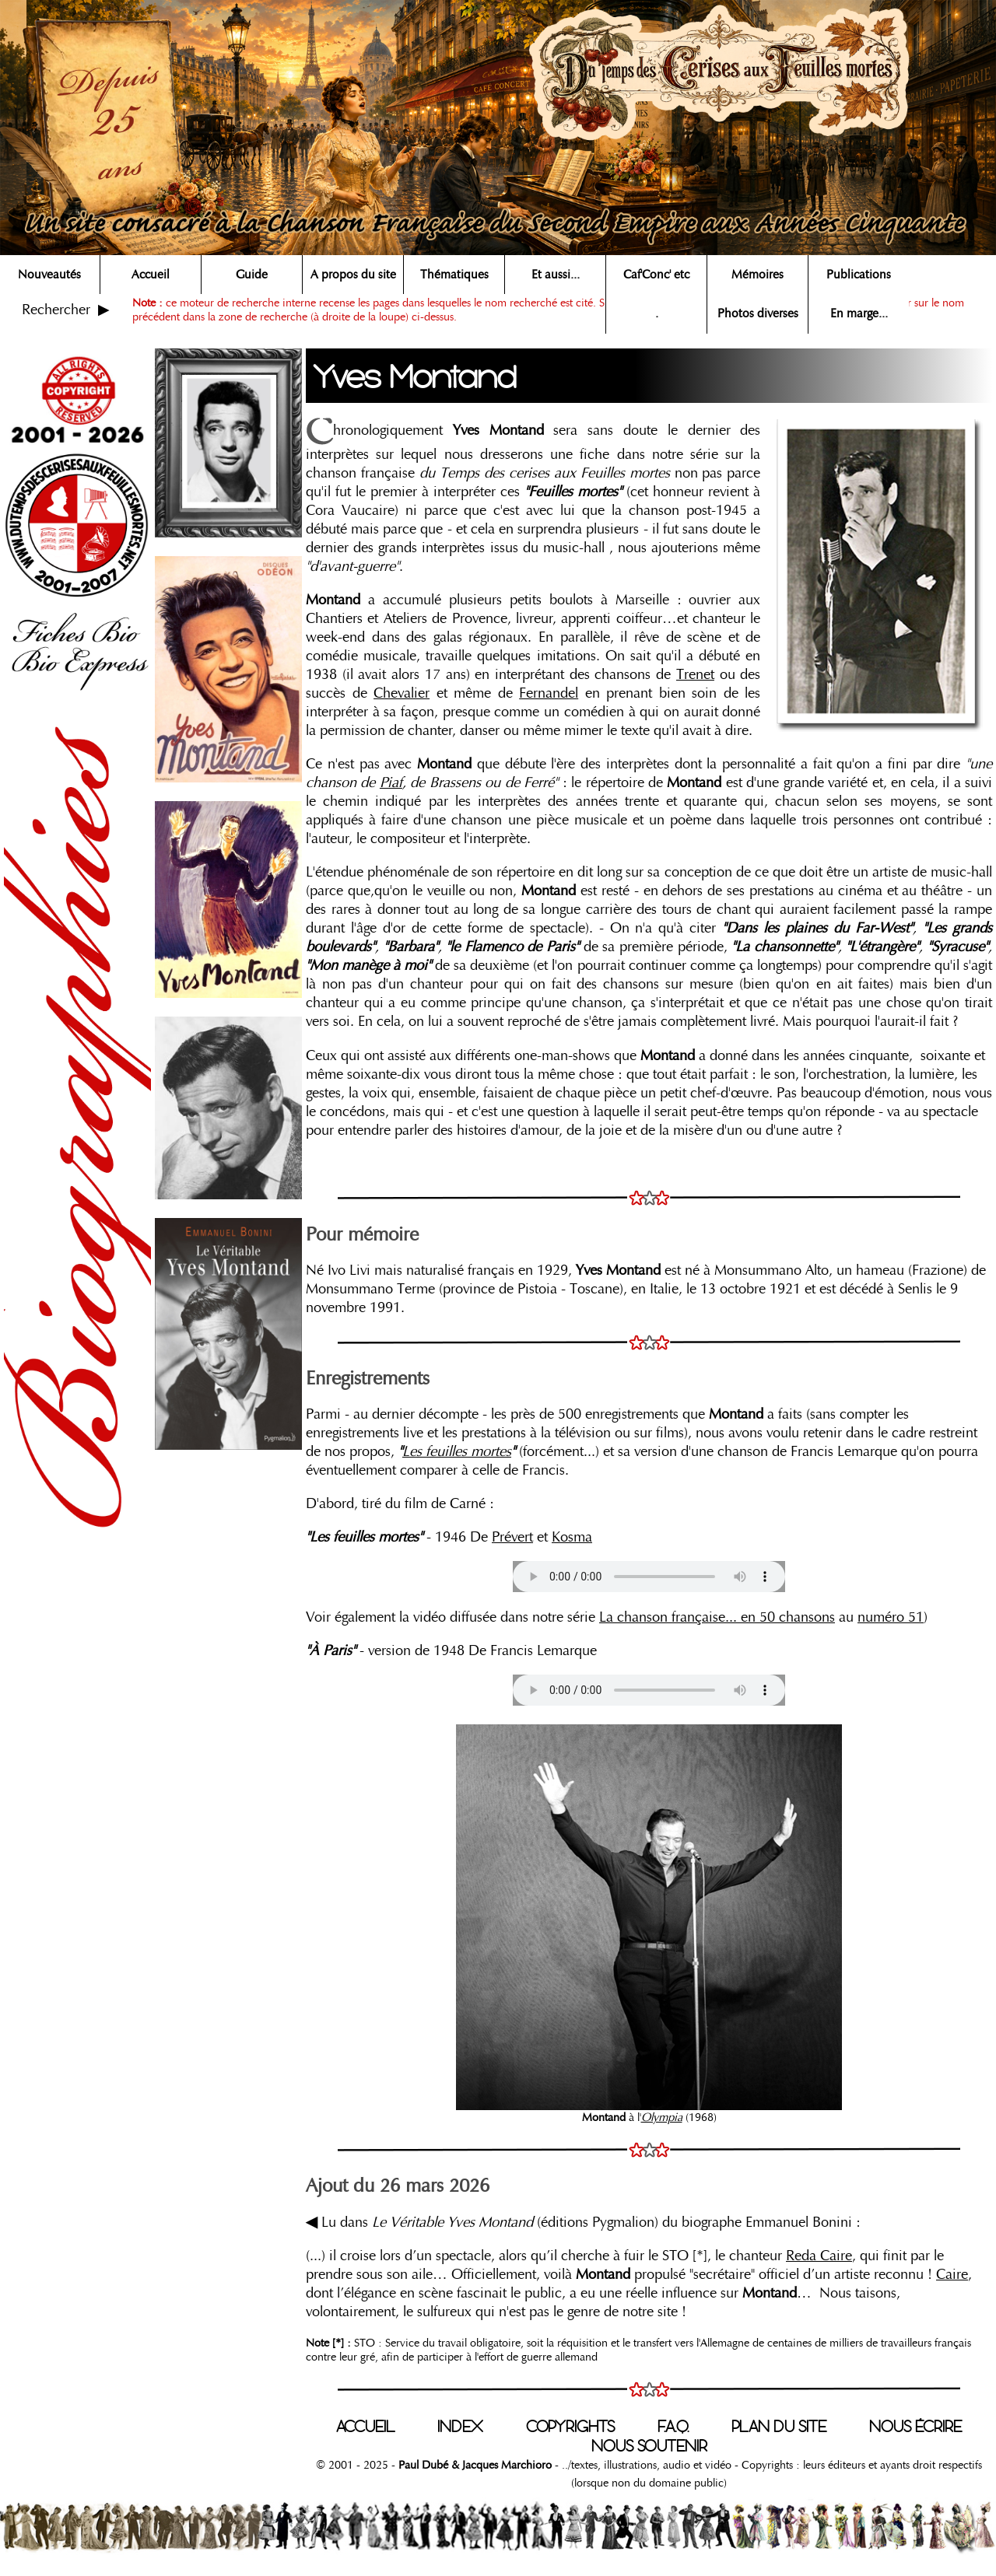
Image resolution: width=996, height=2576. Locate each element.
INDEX (460, 2426)
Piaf (391, 782)
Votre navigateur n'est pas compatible (649, 1576)
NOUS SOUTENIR (649, 2446)
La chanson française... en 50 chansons (717, 1617)
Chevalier (402, 693)
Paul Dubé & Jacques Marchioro (473, 2465)
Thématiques (454, 274)
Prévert (512, 1537)
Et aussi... (555, 274)
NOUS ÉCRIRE (915, 2426)
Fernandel (548, 693)
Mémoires (757, 274)
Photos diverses (757, 313)
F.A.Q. (673, 2426)
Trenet (695, 674)
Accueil (151, 274)
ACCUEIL (365, 2426)
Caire (952, 2274)
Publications (858, 274)
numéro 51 (890, 1617)
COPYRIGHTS (570, 2426)
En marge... (859, 313)
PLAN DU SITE (778, 2426)
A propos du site (353, 274)
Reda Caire (819, 2255)
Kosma (572, 1537)
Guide (252, 274)
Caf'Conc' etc (656, 274)
